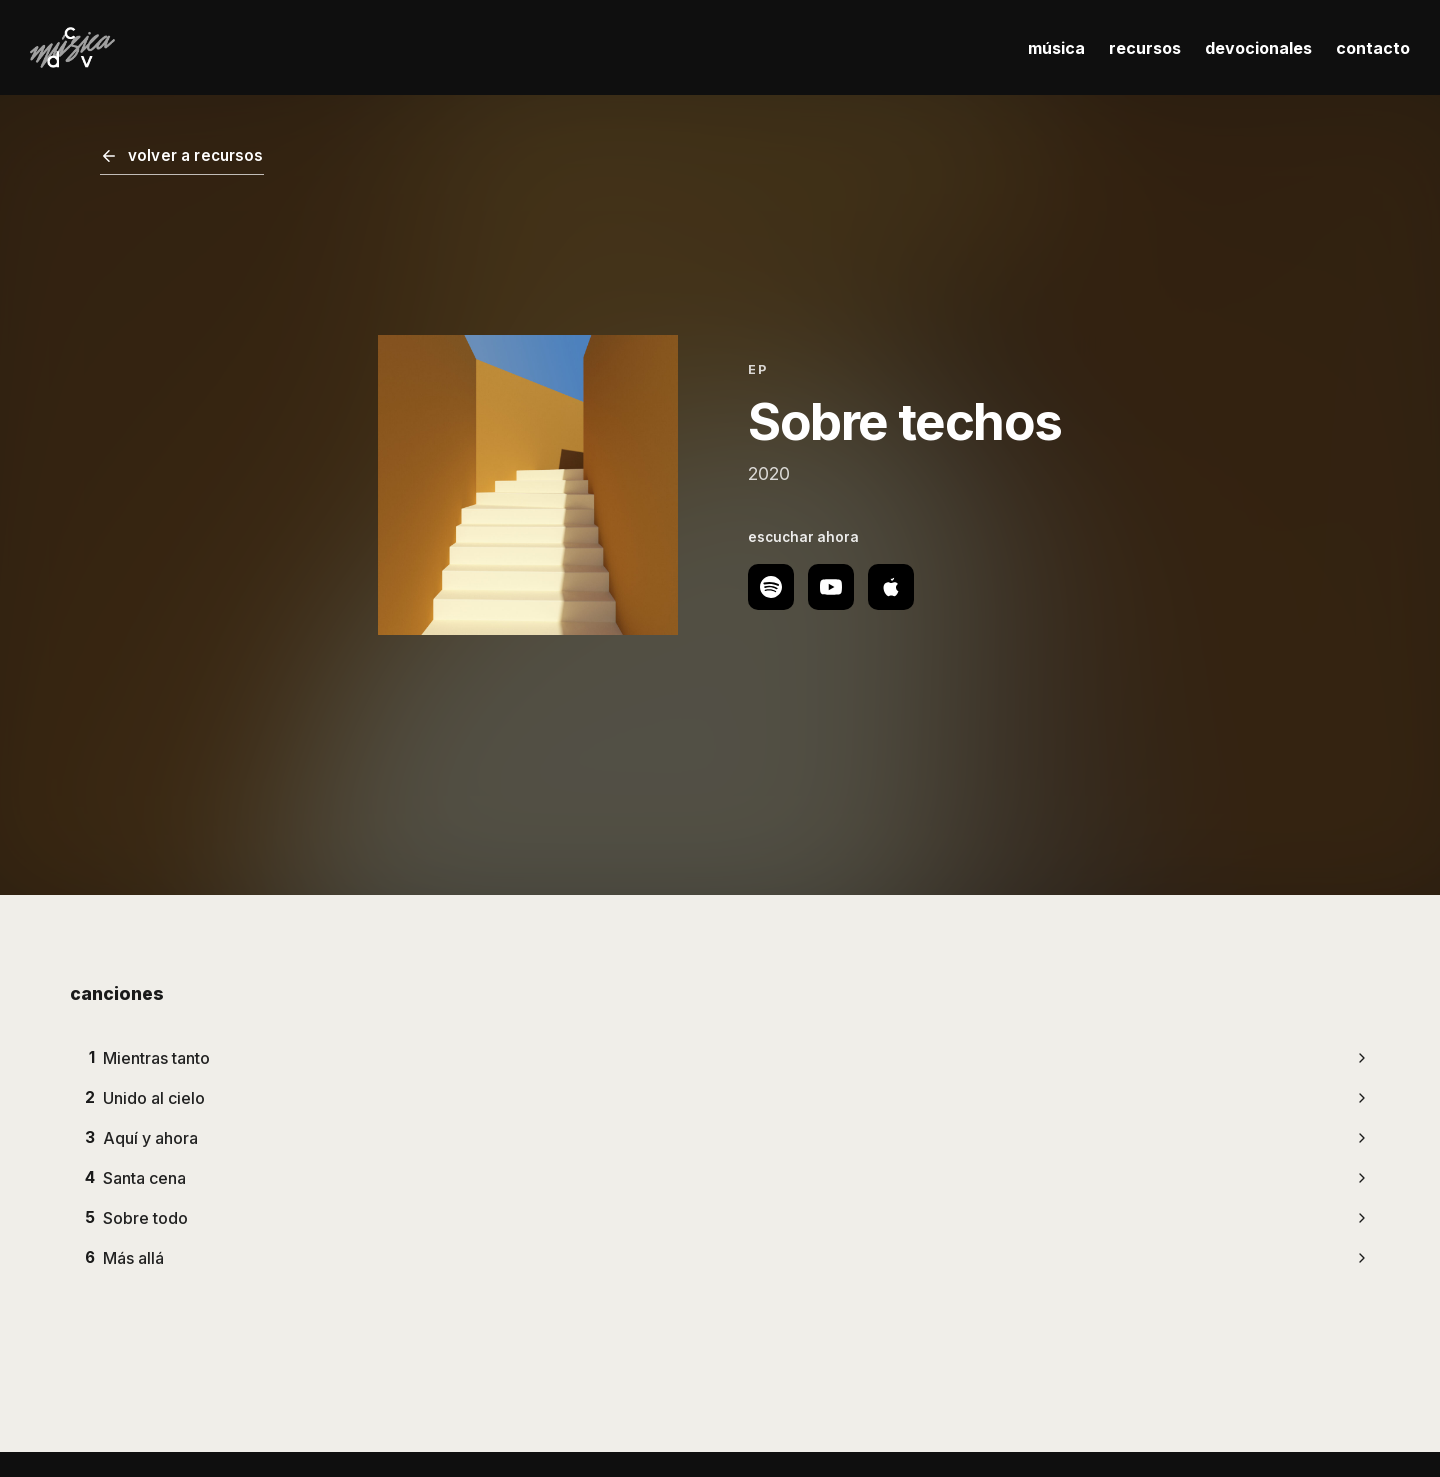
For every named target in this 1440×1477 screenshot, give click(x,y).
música (1056, 48)
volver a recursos (182, 155)
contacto (1373, 48)
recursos (1145, 48)
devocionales (1258, 48)
